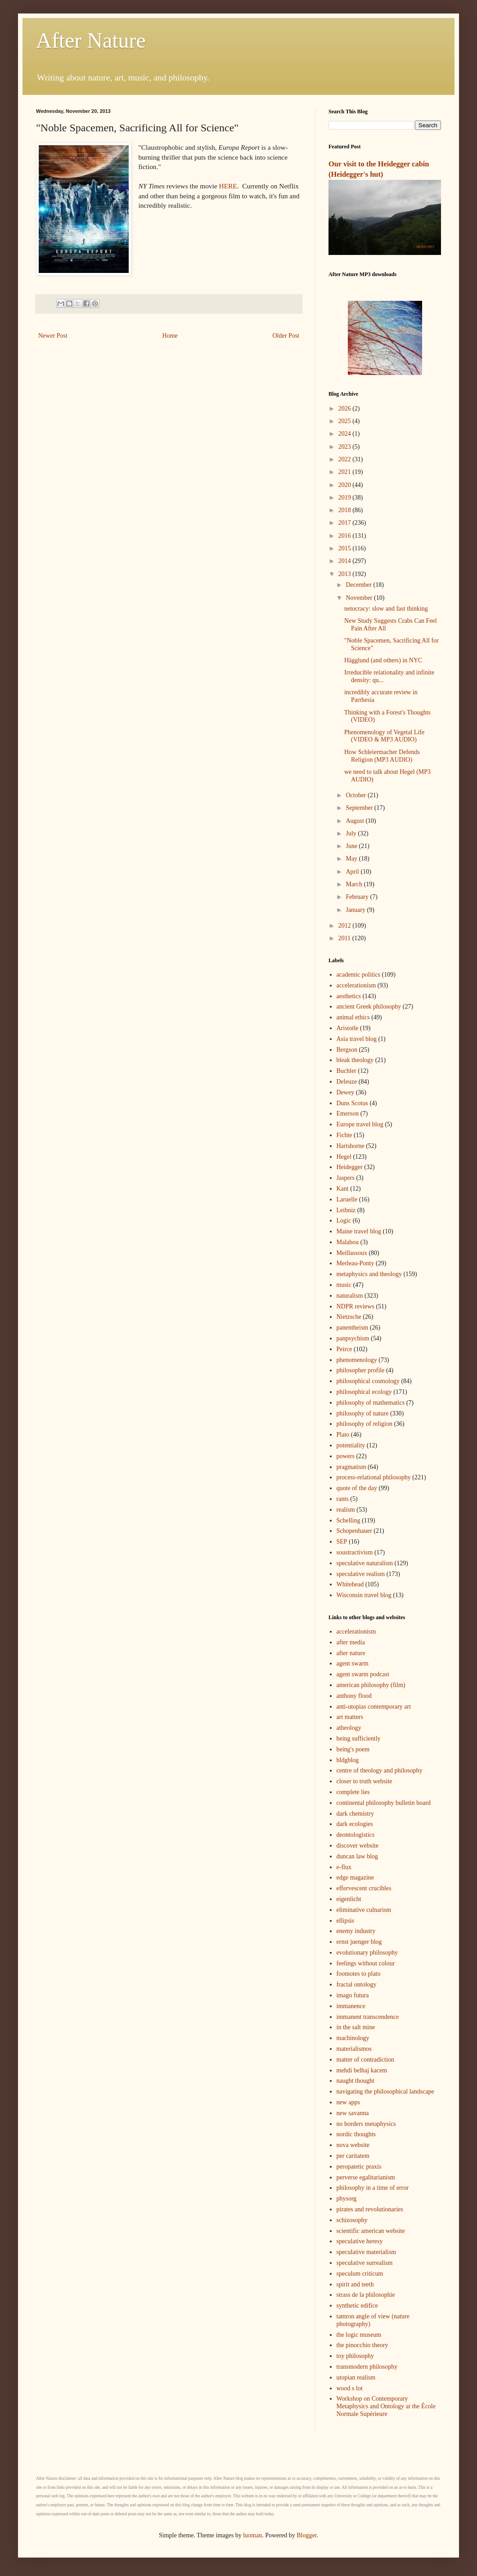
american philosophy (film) (371, 1685)
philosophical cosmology (368, 1381)
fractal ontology (357, 1984)
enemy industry (356, 1931)
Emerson (348, 1113)
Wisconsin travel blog (364, 1595)
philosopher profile (361, 1370)
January (356, 909)
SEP (342, 1541)
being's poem (353, 1749)
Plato (343, 1434)
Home (170, 335)
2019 (345, 497)
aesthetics (349, 996)
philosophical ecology (364, 1391)
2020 (345, 485)
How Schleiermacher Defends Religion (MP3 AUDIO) (382, 756)
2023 (345, 446)
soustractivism (355, 1552)
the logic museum (359, 2334)
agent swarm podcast (363, 1674)
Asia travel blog (357, 1039)
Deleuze (347, 1081)
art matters (350, 1717)
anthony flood (354, 1695)
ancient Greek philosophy (369, 1006)
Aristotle (348, 1028)
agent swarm (353, 1663)
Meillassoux (352, 1253)
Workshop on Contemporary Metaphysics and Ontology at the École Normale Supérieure (386, 2406)
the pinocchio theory (362, 2345)
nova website (353, 2145)
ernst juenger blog (359, 1941)
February (358, 896)
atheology (349, 1727)
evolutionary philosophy (367, 1952)
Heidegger (350, 1167)
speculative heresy (360, 2241)
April (353, 871)
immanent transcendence (368, 2016)
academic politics (359, 974)
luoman (252, 2535)
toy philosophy (355, 2356)
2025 (345, 421)
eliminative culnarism (364, 1909)
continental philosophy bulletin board (384, 1802)
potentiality (351, 1445)
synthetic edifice (357, 2305)
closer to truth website (364, 1781)
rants (343, 1499)
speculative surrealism (365, 2262)
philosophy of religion (364, 1423)
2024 (345, 433)
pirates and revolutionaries (370, 2209)
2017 (345, 522)
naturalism (350, 1295)
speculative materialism (366, 2252)
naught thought (355, 2080)
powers (346, 1456)
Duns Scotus (352, 1103)
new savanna (353, 2113)
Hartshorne (350, 1146)
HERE (228, 186)
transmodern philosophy (367, 2366)
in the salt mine (356, 2027)
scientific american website (371, 2231)
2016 (345, 535)
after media (351, 1642)
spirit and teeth (355, 2284)
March (355, 884)
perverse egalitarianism (366, 2177)
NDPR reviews (355, 1306)
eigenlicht (349, 1899)
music (344, 1284)
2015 (345, 548)
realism (346, 1509)
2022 (345, 459)
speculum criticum (360, 2273)
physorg (347, 2198)
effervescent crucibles (364, 1888)
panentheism (353, 1327)
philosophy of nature (363, 1413)
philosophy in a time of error (373, 2187)
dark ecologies (355, 1824)
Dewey (346, 1092)
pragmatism (351, 1467)
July (352, 833)
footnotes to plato (359, 1973)
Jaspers (346, 1177)
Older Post (286, 335)
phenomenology (357, 1360)
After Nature (91, 40)
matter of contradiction (365, 2059)
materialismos (354, 2048)
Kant (343, 1188)
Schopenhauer (354, 1530)
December (359, 584)
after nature (351, 1653)
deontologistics (356, 1834)
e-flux (344, 1867)
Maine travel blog (359, 1231)
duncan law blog (357, 1856)
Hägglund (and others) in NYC (383, 660)
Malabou (348, 1242)
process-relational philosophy (374, 1477)
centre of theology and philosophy (380, 1770)
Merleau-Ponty (355, 1263)
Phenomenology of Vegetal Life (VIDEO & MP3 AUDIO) (384, 736)
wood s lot (350, 2388)
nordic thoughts (356, 2134)
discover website (358, 1845)
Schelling (348, 1520)
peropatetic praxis (359, 2166)
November (360, 597)
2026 (345, 408)
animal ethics (353, 1017)
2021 (345, 472)
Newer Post (53, 335)
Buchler (346, 1070)
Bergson (347, 1049)
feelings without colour (366, 1963)
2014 (345, 561)
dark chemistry (355, 1813)
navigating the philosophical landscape (385, 2091)
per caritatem (353, 2155)
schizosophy (352, 2220)
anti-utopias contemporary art (374, 1706)
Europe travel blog (360, 1124)
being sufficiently (359, 1738)
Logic (344, 1220)
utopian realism (356, 2377)
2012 (345, 925)
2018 (345, 510)
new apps (348, 2102)
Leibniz (346, 1210)
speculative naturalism (365, 1563)
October (357, 795)
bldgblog (348, 1760)
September (360, 807)
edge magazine (355, 1877)
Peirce (344, 1349)
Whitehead (350, 1584)
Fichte (344, 1135)
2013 (345, 574)
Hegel (344, 1156)
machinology (353, 2038)
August (355, 820)
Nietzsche (349, 1316)
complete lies (353, 1792)
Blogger (306, 2535)
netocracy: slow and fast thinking (386, 608)
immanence (351, 2006)
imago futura (353, 1995)
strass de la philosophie (366, 2294)
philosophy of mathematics (371, 1402)
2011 (345, 938)
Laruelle (347, 1199)
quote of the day (357, 1488)
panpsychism (353, 1338)
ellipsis (346, 1920)
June (352, 846)
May (352, 858)
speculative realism (361, 1574)
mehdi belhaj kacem (362, 2070)
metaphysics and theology (369, 1274)
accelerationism (356, 985)
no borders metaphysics (366, 2124)
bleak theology (355, 1060)
